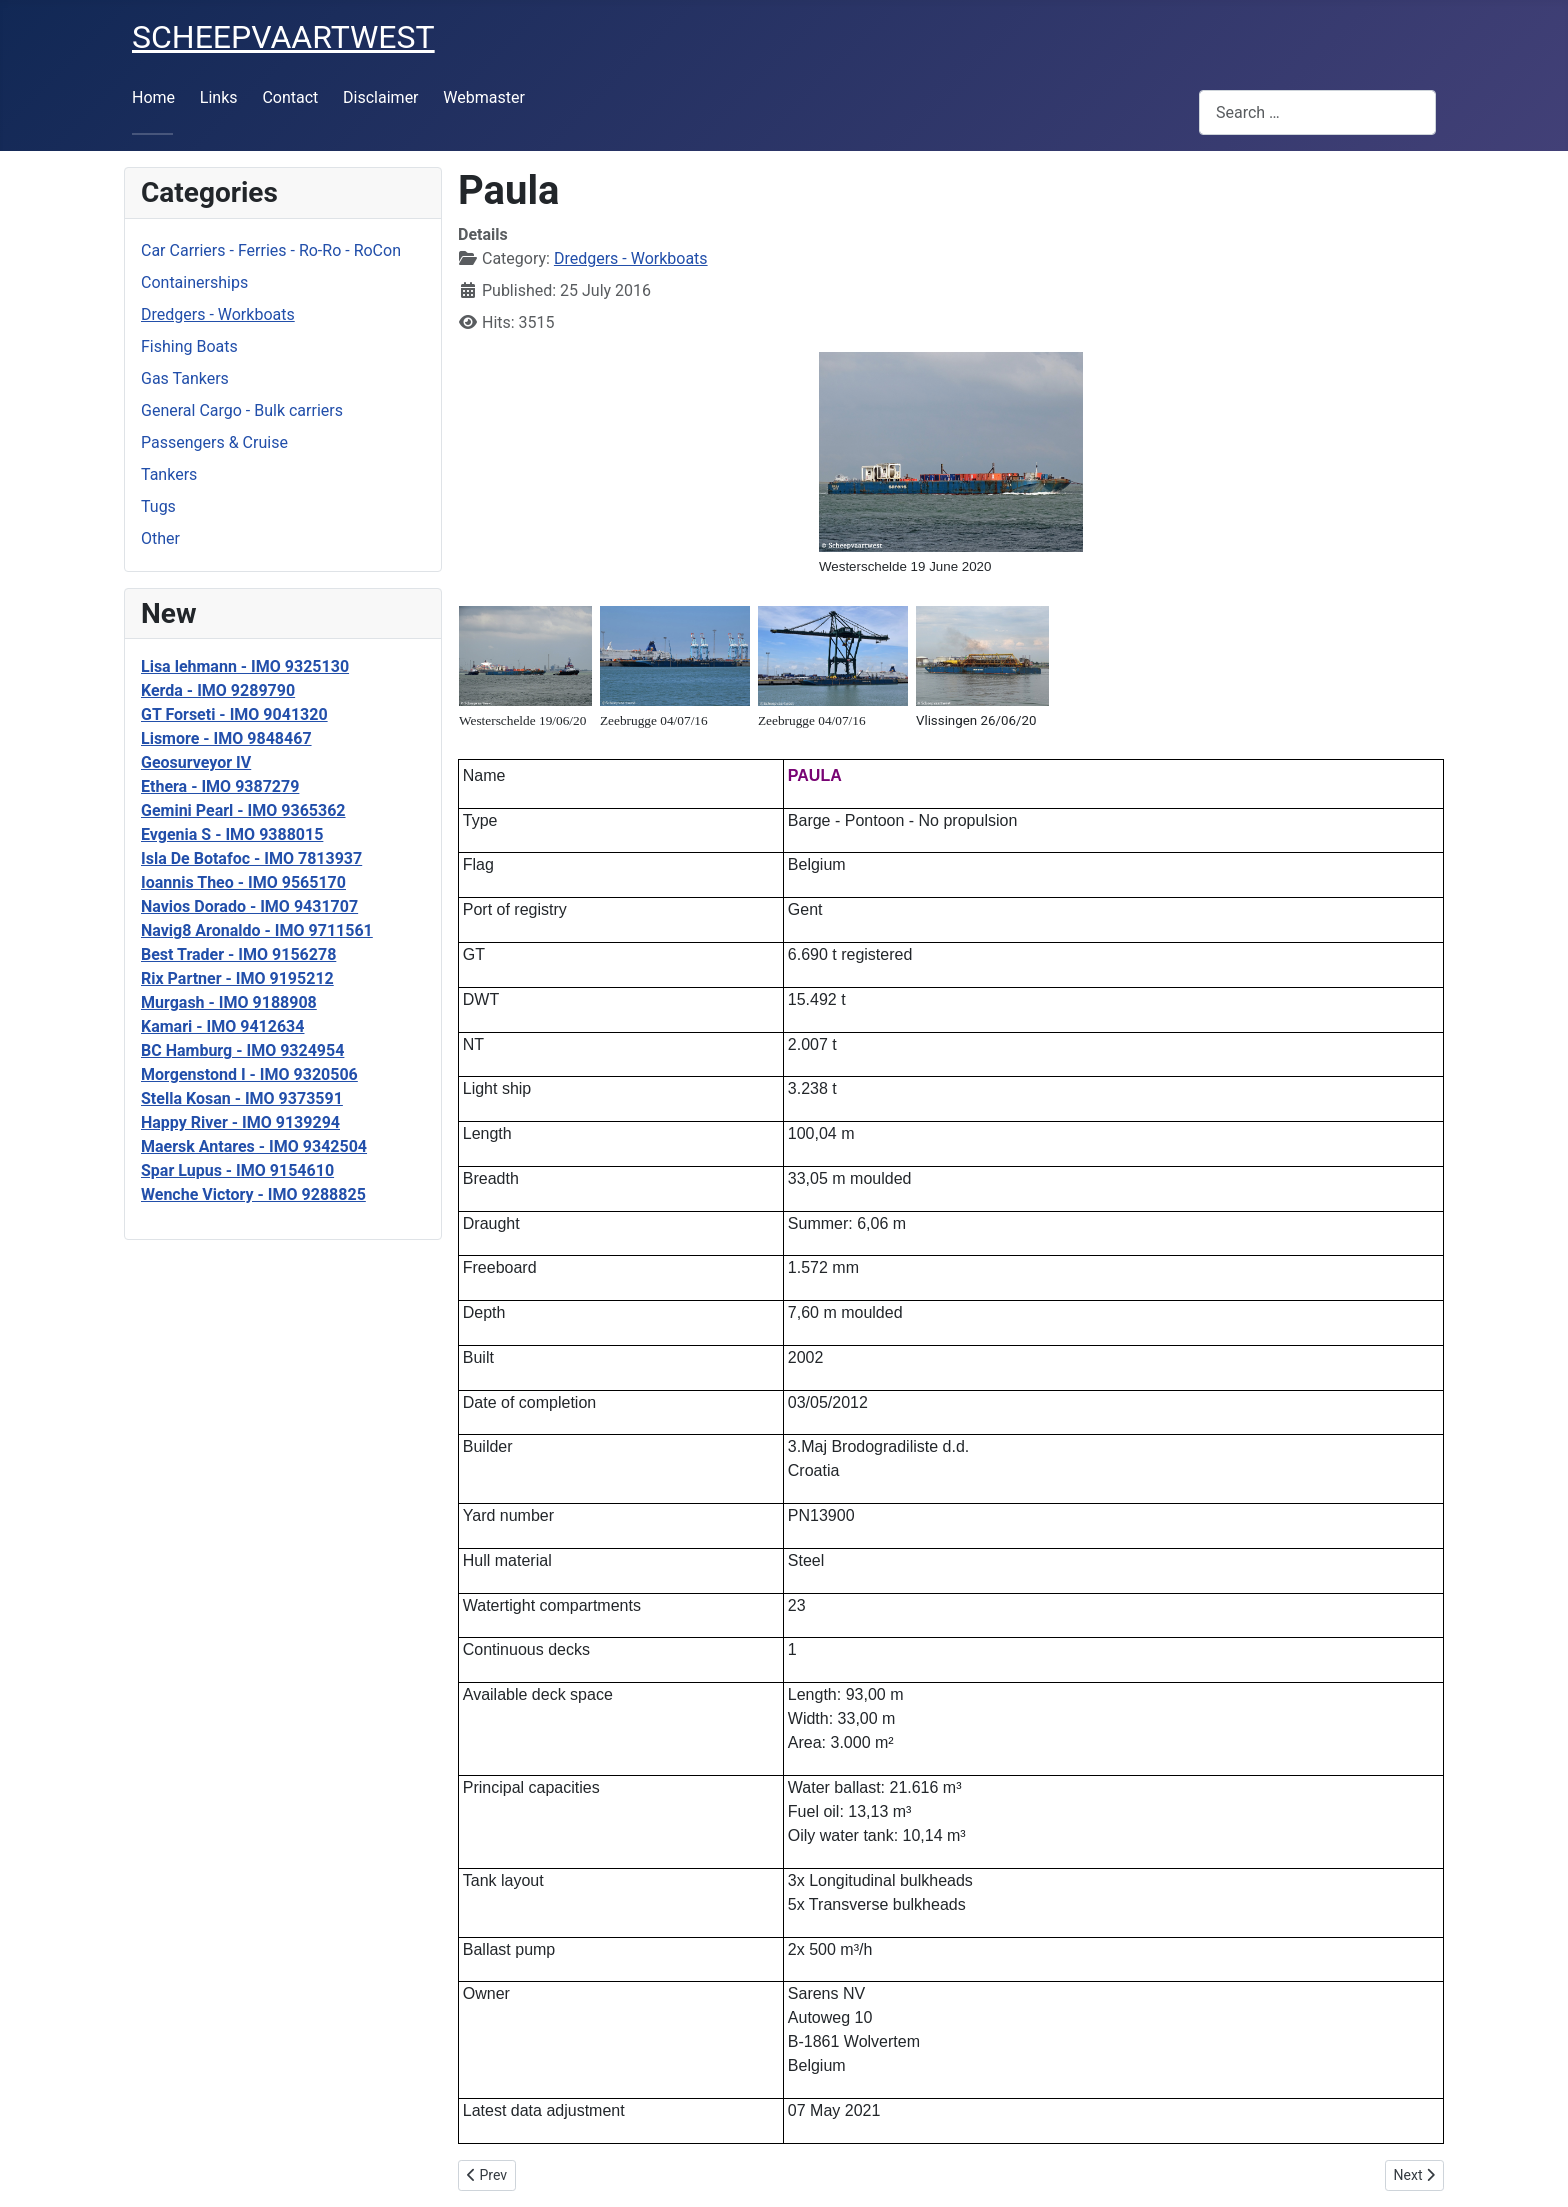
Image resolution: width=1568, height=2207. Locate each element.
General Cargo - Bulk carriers (242, 410)
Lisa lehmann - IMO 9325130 (245, 666)
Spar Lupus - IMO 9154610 (237, 1170)
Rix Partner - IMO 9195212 (237, 978)
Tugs (158, 506)
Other (160, 538)
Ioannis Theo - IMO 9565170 (243, 882)
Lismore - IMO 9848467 (226, 738)
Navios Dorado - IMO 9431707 (249, 906)
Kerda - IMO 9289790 (218, 690)
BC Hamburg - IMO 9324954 (242, 1050)
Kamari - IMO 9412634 (222, 1026)
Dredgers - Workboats (218, 314)
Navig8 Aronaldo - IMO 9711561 (257, 930)
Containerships (194, 282)
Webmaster (484, 97)
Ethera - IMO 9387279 (220, 786)
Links (219, 97)
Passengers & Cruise (214, 442)
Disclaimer (380, 97)
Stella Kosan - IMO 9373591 (242, 1098)
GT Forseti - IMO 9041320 (234, 714)
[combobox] (1317, 112)
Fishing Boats (189, 346)
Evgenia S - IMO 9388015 (232, 834)
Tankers (169, 474)
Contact (290, 97)
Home (153, 97)
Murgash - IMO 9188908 (229, 1002)
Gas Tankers (185, 378)
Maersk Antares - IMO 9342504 (254, 1146)
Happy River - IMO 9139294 (240, 1122)
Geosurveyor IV (196, 762)
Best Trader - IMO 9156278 (238, 954)
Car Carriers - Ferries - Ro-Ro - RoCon (271, 250)
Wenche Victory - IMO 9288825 (253, 1194)
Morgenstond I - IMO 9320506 (249, 1074)
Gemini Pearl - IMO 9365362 (243, 810)
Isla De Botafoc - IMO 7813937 (251, 858)
